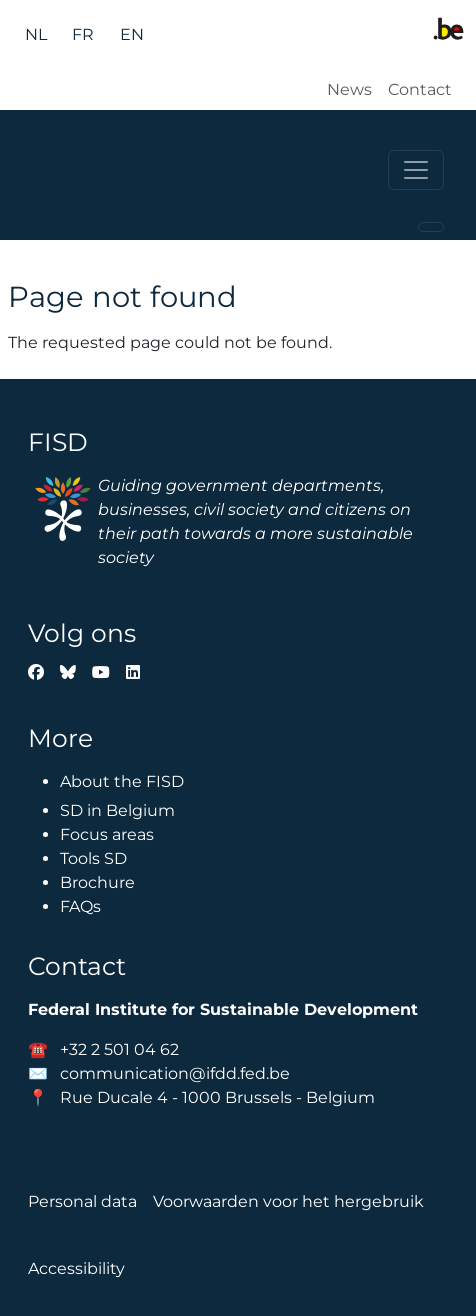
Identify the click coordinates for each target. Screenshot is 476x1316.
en (132, 34)
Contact (420, 89)
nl (36, 34)
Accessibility (76, 1268)
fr (83, 34)
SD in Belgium (117, 810)
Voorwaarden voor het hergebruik (288, 1201)
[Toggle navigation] (416, 170)
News (349, 89)
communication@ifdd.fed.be (175, 1073)
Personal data (82, 1201)
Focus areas (107, 834)
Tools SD (93, 858)
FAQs (80, 906)
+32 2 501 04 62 (119, 1049)
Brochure (97, 882)
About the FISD (122, 781)
